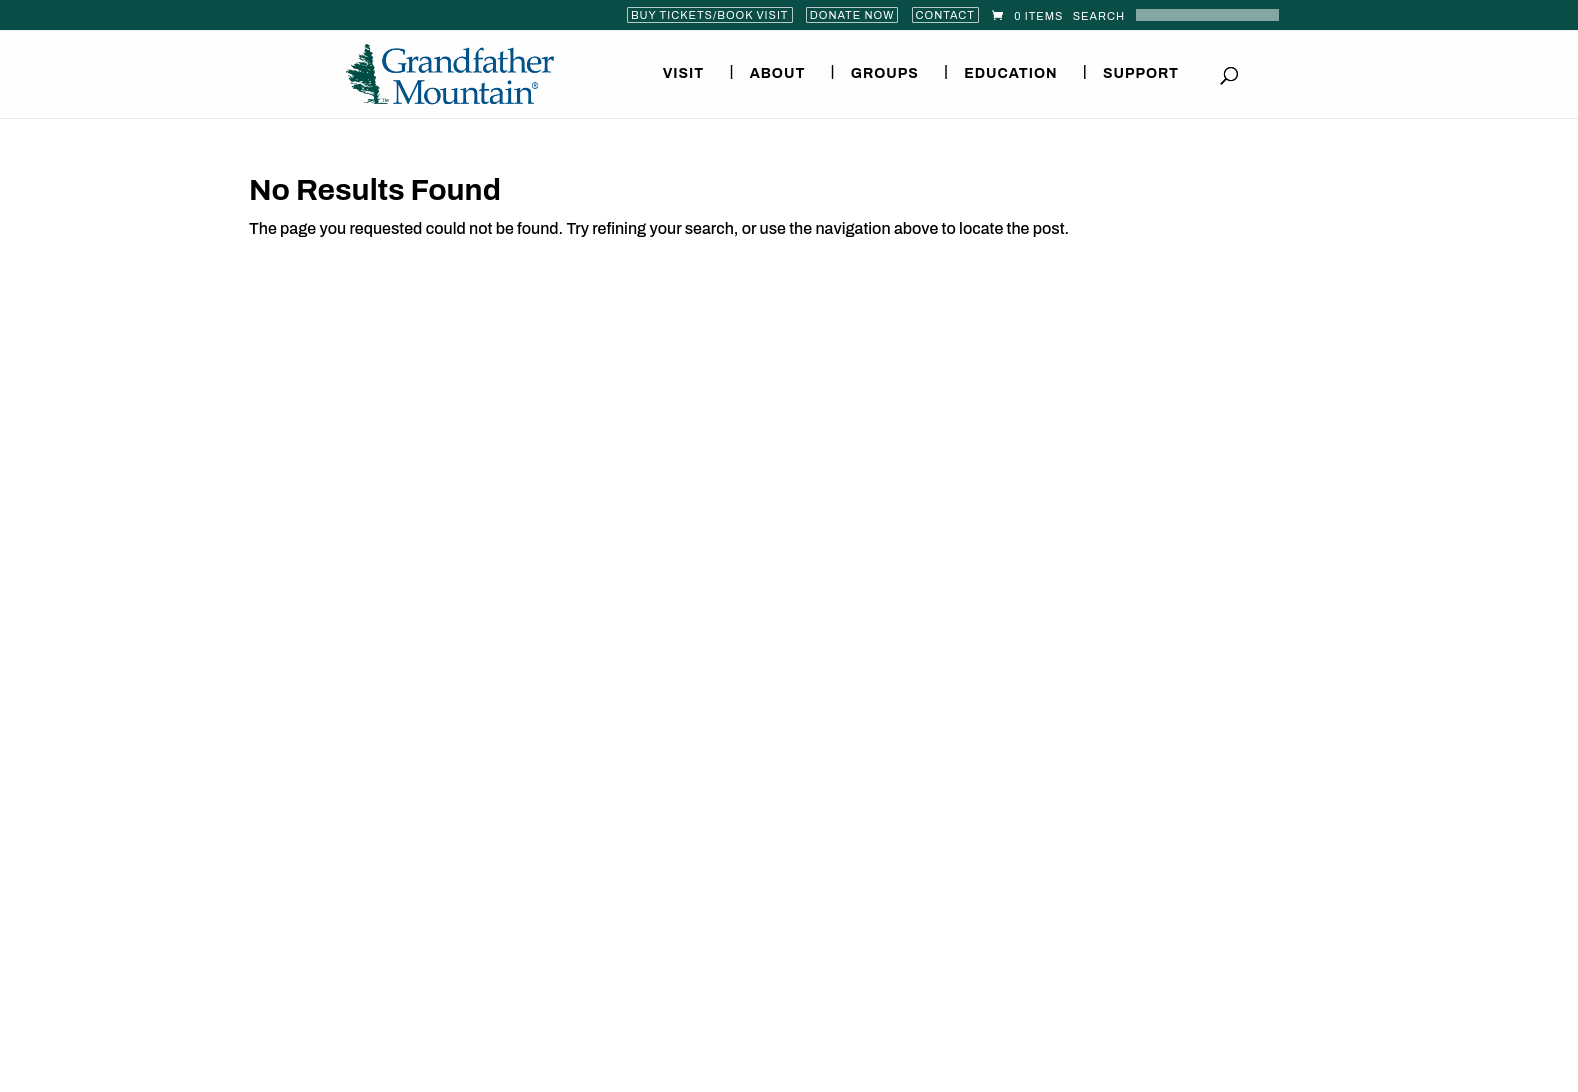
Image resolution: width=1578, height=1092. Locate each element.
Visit (684, 74)
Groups (885, 74)
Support (1141, 74)
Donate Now (852, 15)
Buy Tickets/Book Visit (710, 15)
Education (1010, 74)
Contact (945, 15)
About (778, 74)
